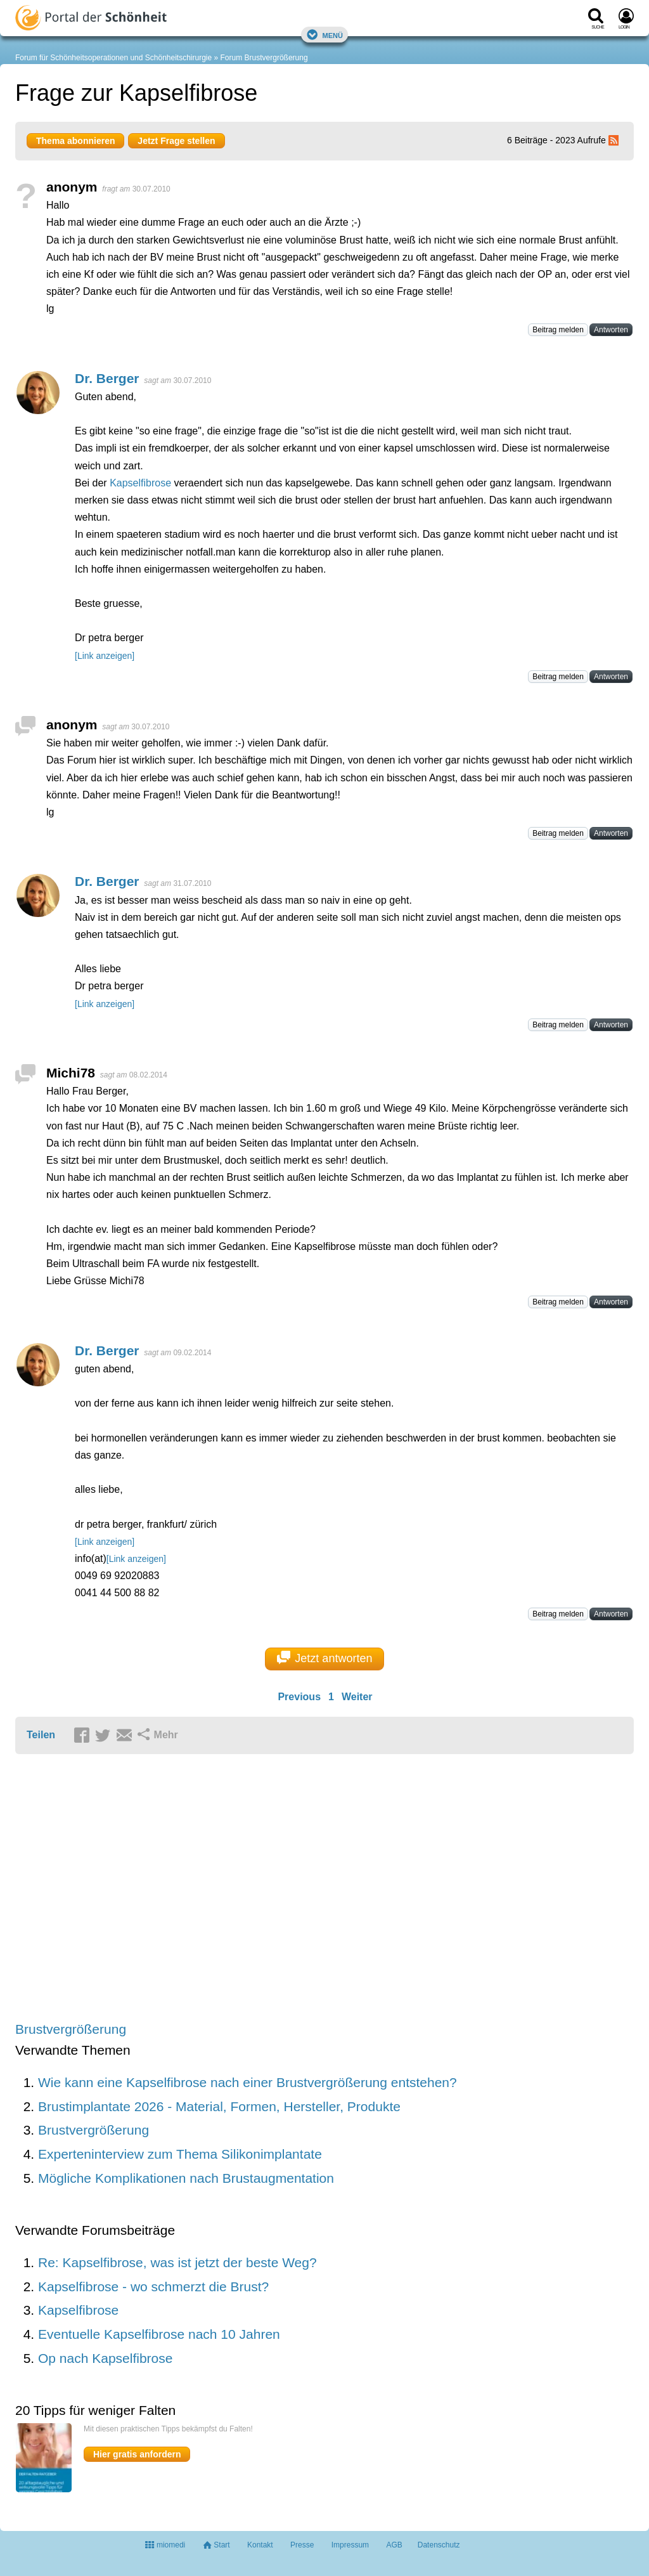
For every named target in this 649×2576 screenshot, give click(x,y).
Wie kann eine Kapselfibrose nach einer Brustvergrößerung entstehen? (247, 2082)
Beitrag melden (558, 329)
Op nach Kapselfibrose (105, 2358)
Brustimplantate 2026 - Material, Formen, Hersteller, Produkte (219, 2106)
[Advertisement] (211, 1889)
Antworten (611, 329)
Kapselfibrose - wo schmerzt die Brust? (153, 2286)
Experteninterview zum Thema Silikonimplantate (180, 2154)
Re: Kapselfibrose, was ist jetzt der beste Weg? (177, 2262)
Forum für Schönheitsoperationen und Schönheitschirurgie (113, 57)
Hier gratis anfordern (137, 2454)
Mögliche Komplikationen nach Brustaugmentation (186, 2178)
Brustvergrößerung (70, 2029)
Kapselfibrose (140, 483)
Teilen (41, 1734)
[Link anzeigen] (104, 656)
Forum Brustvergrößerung (264, 57)
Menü (324, 35)
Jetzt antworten (325, 1658)
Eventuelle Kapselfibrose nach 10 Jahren (159, 2334)
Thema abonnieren (75, 141)
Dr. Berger (107, 378)
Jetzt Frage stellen (176, 141)
